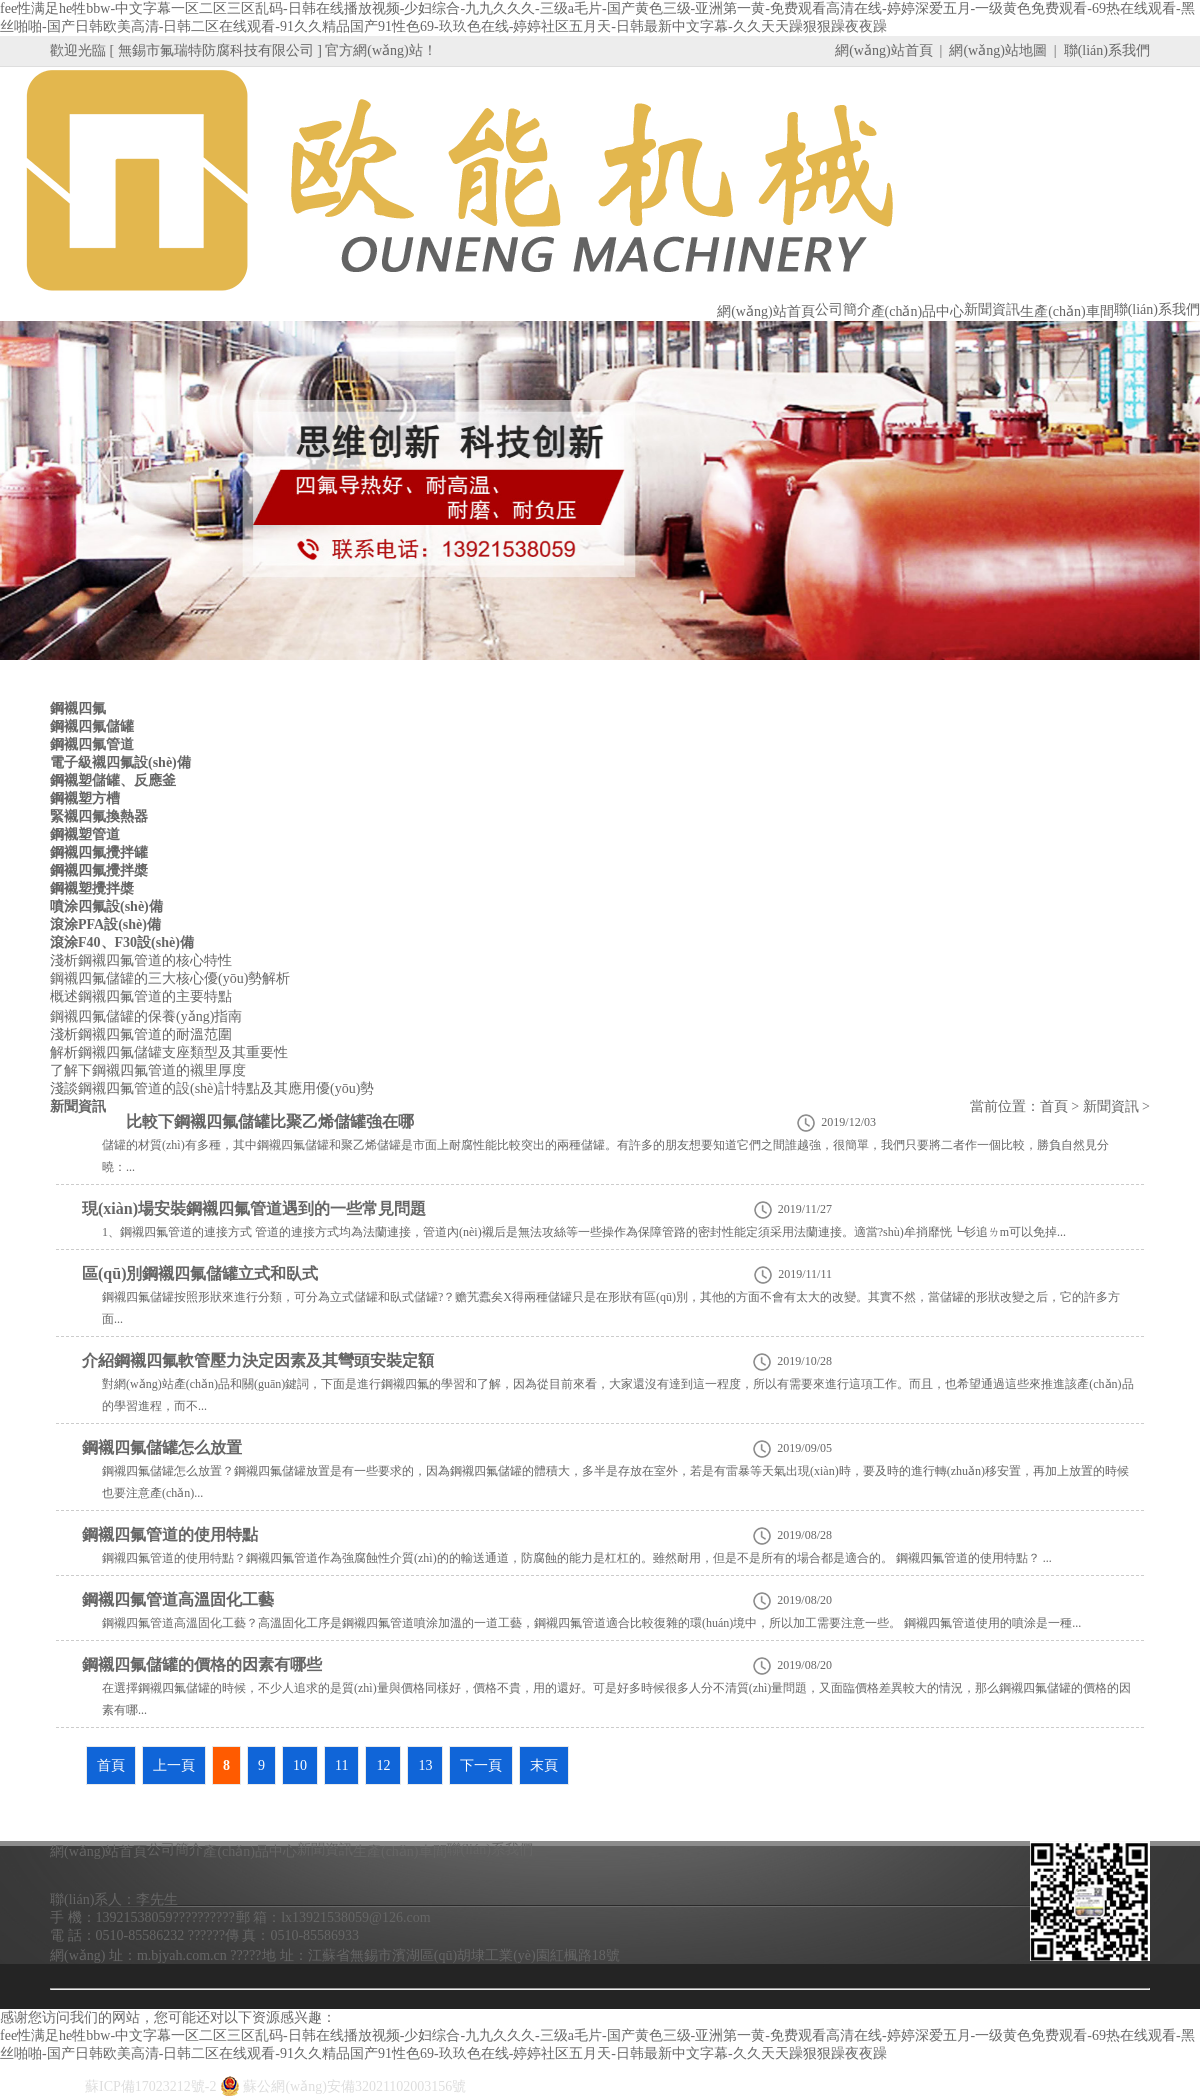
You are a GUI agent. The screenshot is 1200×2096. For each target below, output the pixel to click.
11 (341, 1765)
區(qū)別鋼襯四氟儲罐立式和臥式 (200, 1273)
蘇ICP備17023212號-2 (150, 2086)
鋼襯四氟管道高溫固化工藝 (178, 1599)
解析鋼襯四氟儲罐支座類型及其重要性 (169, 1052)
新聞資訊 (1111, 1106)
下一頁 (481, 1765)
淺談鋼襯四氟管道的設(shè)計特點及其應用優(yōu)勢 (212, 1088)
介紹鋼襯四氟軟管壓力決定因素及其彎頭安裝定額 (258, 1360)
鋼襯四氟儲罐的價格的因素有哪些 (202, 1664)
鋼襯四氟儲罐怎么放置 (162, 1447)
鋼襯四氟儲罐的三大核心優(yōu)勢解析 (170, 978)
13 (425, 1765)
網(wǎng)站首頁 (883, 50)
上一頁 (174, 1765)
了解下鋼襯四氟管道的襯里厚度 (148, 1070)
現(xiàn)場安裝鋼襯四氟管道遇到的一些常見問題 (254, 1208)
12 (383, 1765)
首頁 (1054, 1106)
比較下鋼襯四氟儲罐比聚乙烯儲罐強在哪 (270, 1121)
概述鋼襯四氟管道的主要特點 (141, 996)
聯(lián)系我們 (1107, 50)
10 (300, 1765)
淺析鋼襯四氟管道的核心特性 (141, 960)
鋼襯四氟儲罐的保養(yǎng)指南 (146, 1016)
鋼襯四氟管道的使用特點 (170, 1534)
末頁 (544, 1765)
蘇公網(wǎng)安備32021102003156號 (343, 2086)
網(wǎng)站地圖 (997, 50)
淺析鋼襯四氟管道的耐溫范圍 (141, 1034)
